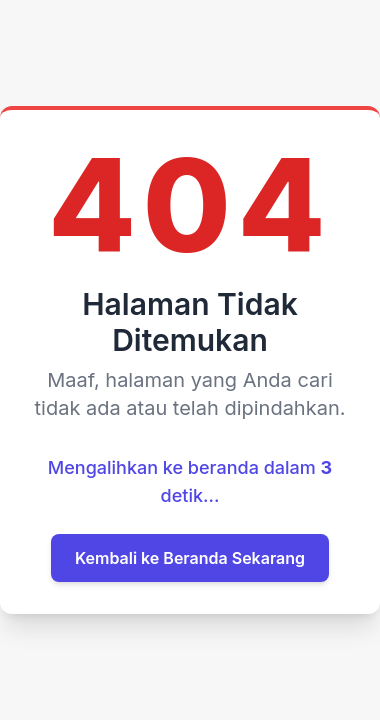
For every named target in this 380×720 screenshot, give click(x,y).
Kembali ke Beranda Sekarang (190, 558)
